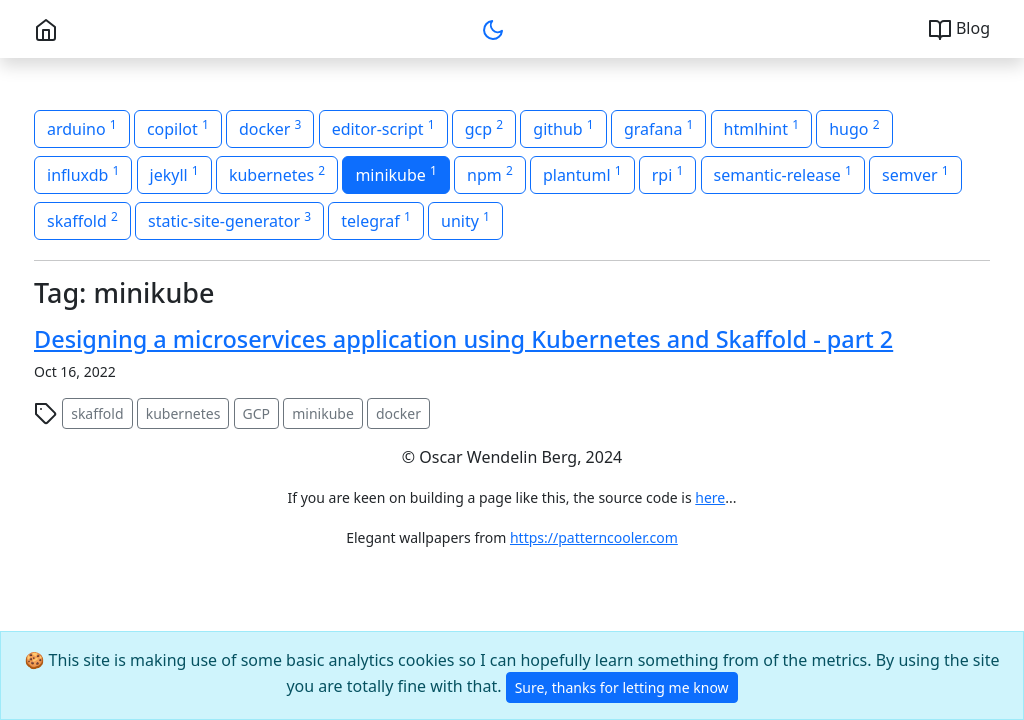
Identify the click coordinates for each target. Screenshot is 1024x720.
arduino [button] (82, 128)
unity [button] (465, 220)
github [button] (563, 128)
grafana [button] (658, 128)
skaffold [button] (82, 220)
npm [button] (490, 174)
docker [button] (270, 128)
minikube (323, 413)
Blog (959, 29)
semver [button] (915, 174)
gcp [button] (484, 128)
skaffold (97, 413)
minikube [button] (395, 174)
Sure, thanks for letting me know (622, 687)
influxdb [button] (83, 174)
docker (398, 413)
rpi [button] (668, 174)
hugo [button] (854, 128)
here (710, 497)
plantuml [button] (582, 174)
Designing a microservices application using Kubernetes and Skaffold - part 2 (463, 339)
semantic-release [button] (783, 174)
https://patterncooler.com (594, 537)
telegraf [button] (376, 220)
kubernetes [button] (277, 174)
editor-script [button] (383, 128)
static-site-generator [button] (229, 220)
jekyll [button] (174, 174)
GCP (257, 413)
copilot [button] (178, 128)
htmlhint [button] (761, 128)
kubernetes (183, 413)
